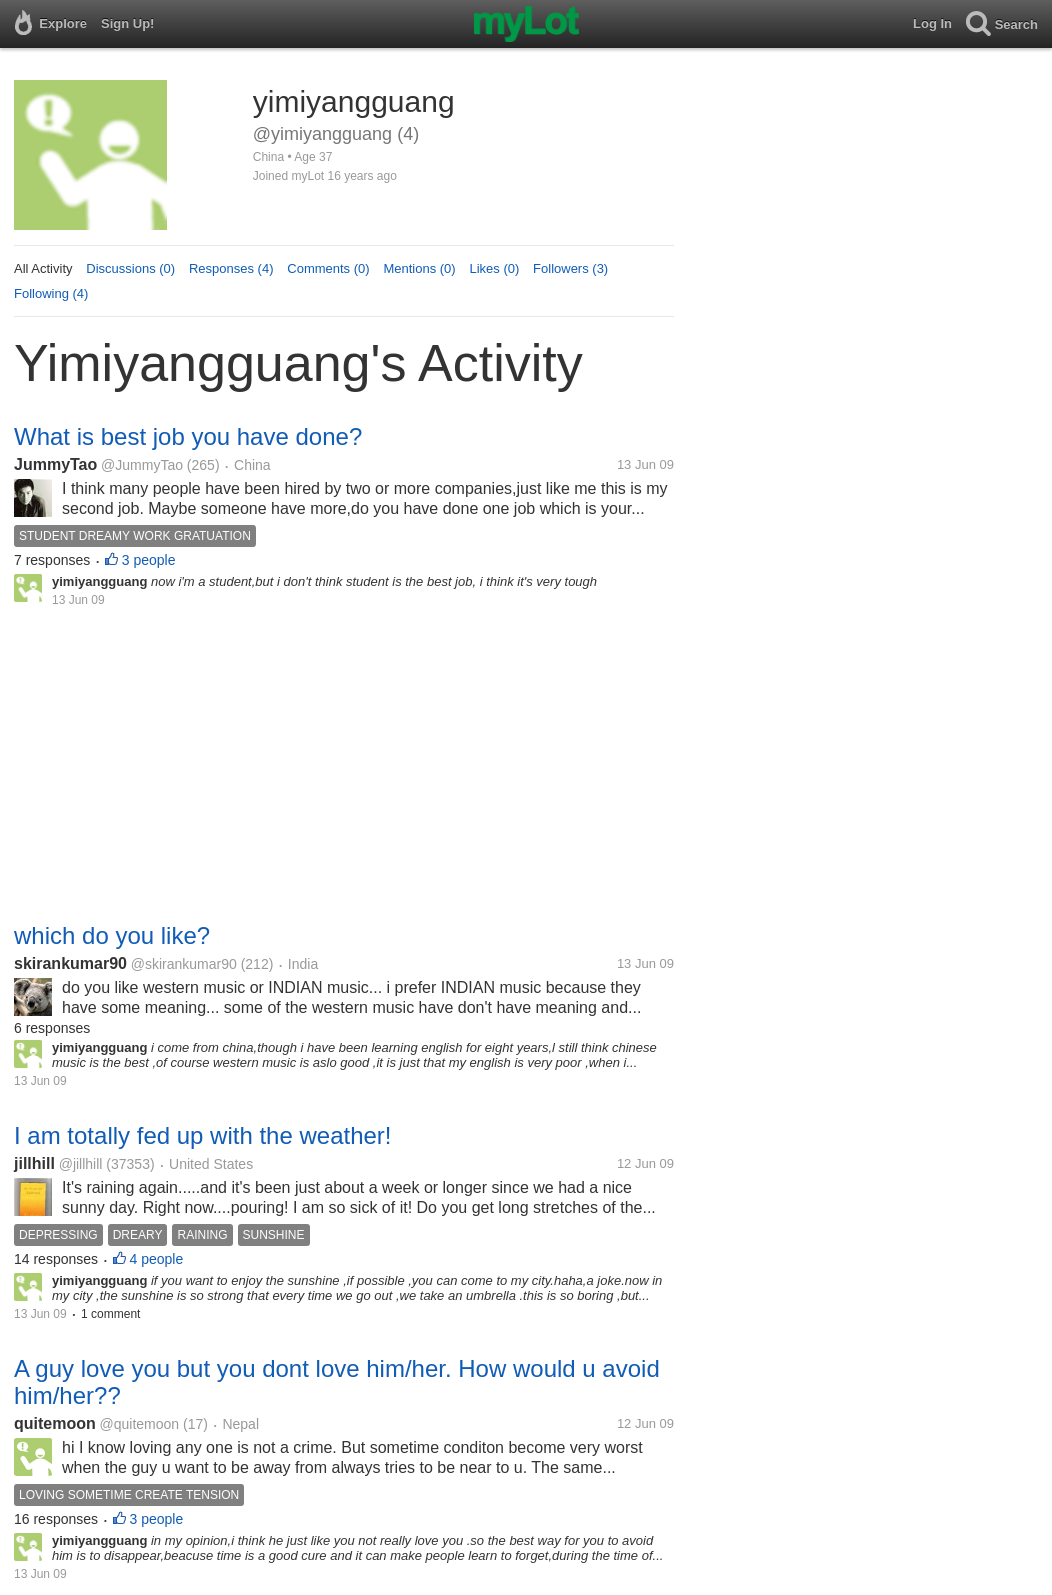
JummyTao (55, 464)
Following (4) (51, 293)
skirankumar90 (70, 963)
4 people (157, 1259)
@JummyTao (142, 465)
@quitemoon (140, 1424)
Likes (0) (494, 268)
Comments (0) (328, 268)
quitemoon (55, 1423)
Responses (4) (231, 268)
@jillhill (81, 1164)
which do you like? (112, 935)
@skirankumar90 (184, 964)
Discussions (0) (130, 268)
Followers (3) (570, 268)
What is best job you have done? (188, 436)
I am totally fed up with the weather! (203, 1135)
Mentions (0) (419, 268)
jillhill (34, 1163)
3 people (149, 560)
